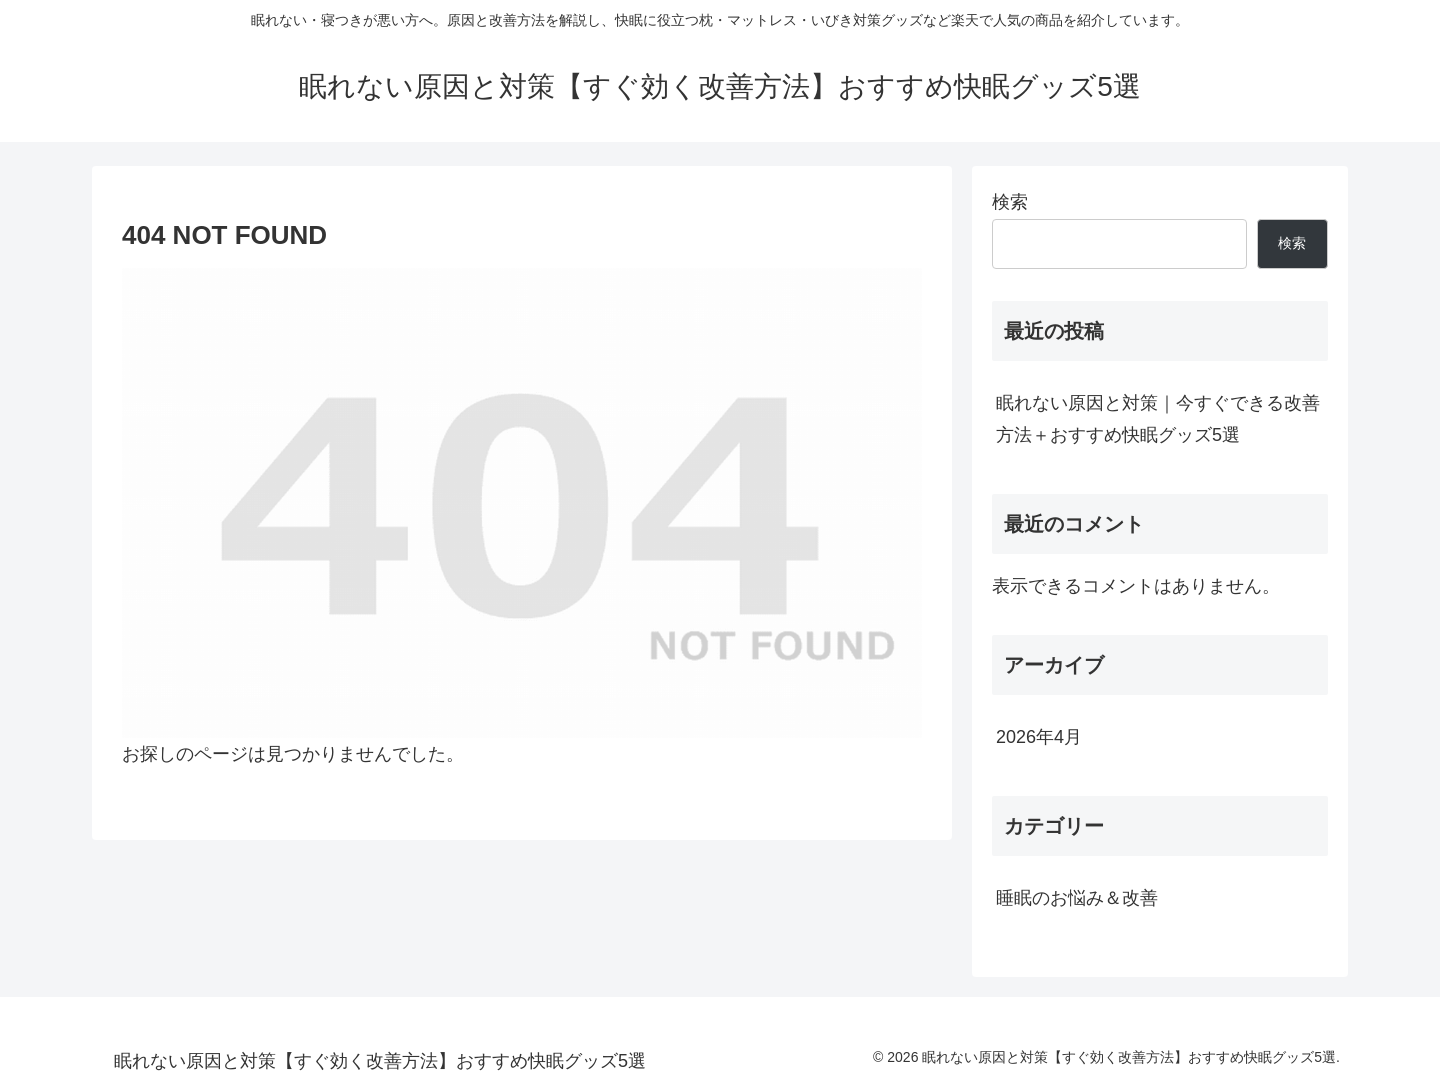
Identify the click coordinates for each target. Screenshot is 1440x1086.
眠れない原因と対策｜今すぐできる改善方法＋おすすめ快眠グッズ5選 (1158, 419)
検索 (1010, 202)
